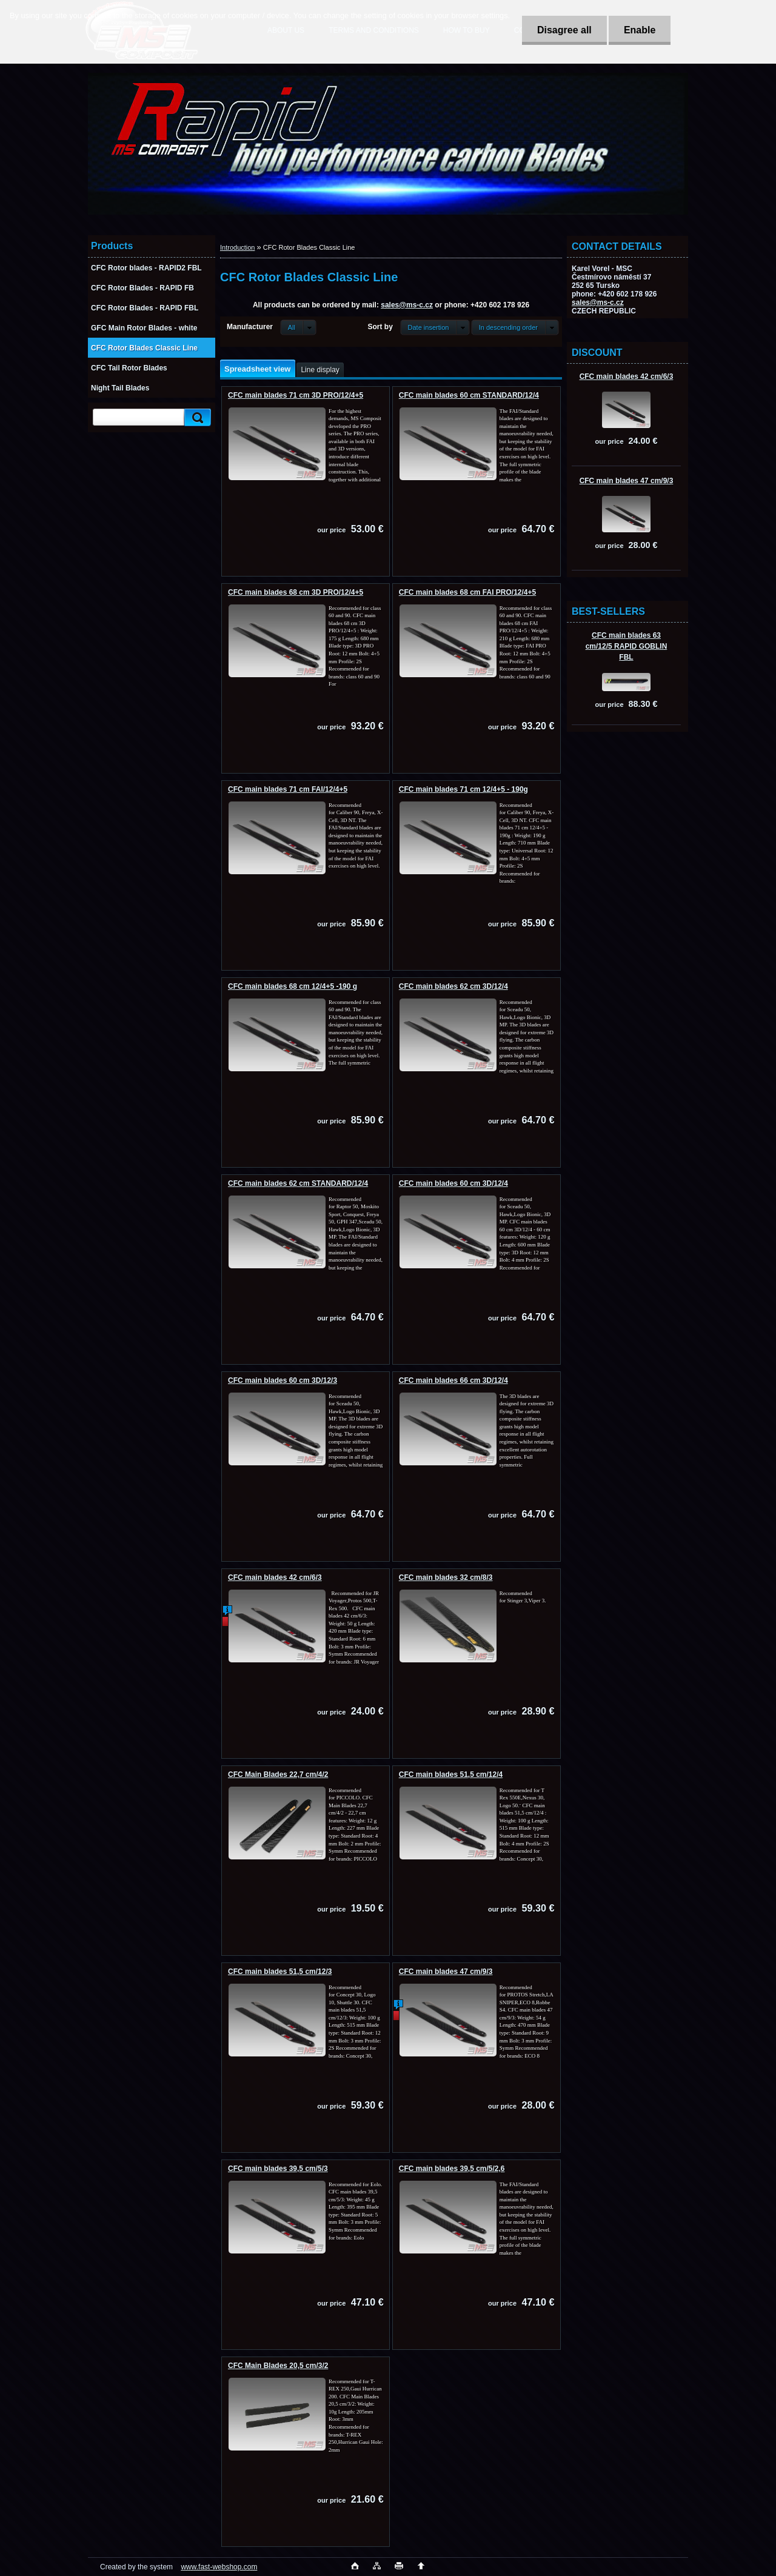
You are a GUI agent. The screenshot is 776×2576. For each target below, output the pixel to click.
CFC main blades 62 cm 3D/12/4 (453, 986)
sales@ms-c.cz (598, 302)
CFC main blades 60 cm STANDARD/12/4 (469, 395)
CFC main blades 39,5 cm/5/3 (278, 2168)
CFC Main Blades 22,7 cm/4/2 (278, 1774)
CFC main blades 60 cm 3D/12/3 (282, 1380)
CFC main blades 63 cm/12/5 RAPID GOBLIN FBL (626, 646)
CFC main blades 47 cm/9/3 (627, 481)
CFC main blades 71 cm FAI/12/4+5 (287, 789)
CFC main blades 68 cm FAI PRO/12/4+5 (467, 592)
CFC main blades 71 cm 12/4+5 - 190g (463, 789)
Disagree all (564, 30)
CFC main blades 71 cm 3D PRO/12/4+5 (295, 395)
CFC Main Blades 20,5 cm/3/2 (278, 2365)
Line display (320, 370)
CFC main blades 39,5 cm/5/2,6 (452, 2168)
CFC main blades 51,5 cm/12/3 (280, 1971)
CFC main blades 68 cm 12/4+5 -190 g (292, 986)
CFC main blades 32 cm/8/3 (446, 1577)
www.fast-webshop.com (219, 2567)
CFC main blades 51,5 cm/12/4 (451, 1774)
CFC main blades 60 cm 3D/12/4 (453, 1183)
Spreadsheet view (257, 368)
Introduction (237, 247)
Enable (640, 30)
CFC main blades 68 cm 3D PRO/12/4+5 (295, 592)
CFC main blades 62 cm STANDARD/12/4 (298, 1183)
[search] (196, 417)
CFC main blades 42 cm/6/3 (627, 376)
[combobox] (435, 327)
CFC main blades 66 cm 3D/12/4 (453, 1380)
